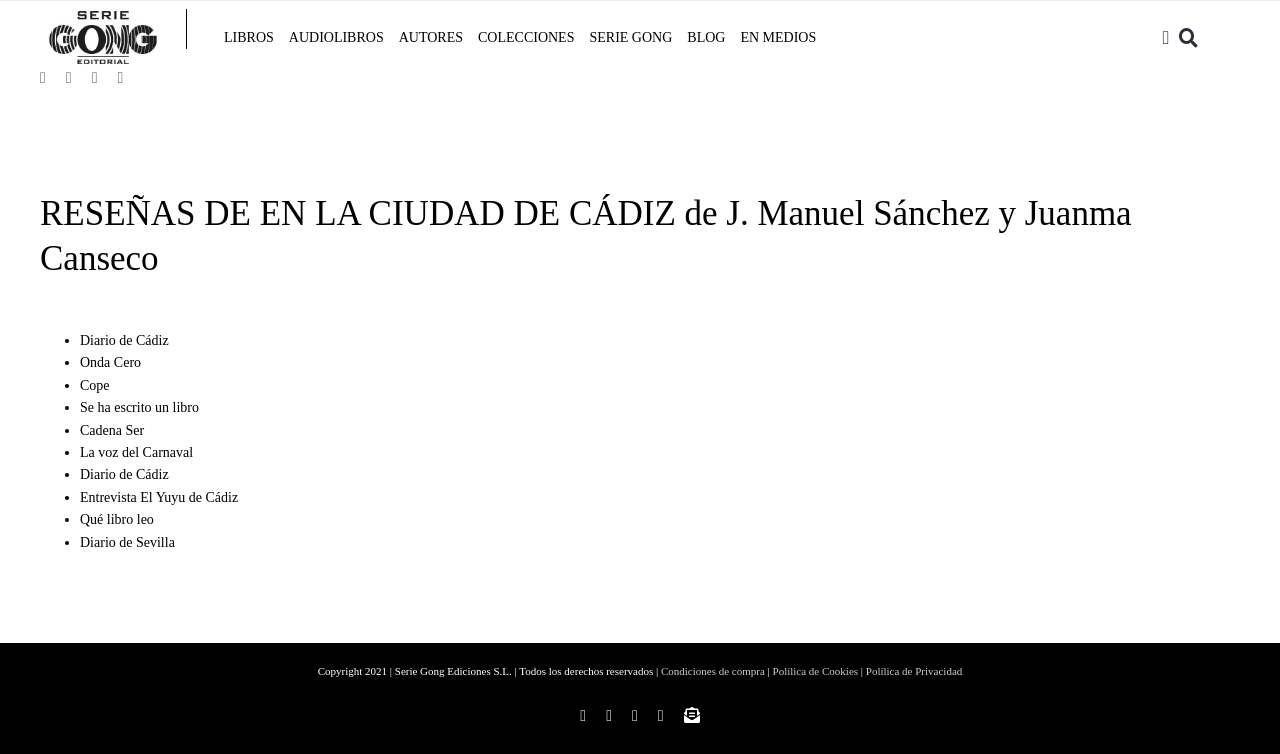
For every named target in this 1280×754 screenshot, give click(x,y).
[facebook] (43, 78)
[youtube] (120, 78)
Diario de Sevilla (127, 542)
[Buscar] (1188, 38)
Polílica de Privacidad (914, 671)
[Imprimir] (103, 18)
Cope (95, 385)
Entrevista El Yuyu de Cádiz (159, 497)
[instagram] (69, 78)
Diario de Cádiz (124, 340)
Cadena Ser (112, 430)
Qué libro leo (117, 519)
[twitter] (95, 78)
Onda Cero (110, 362)
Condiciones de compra (713, 671)
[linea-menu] (186, 18)
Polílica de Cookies (816, 671)
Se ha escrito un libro (139, 407)
